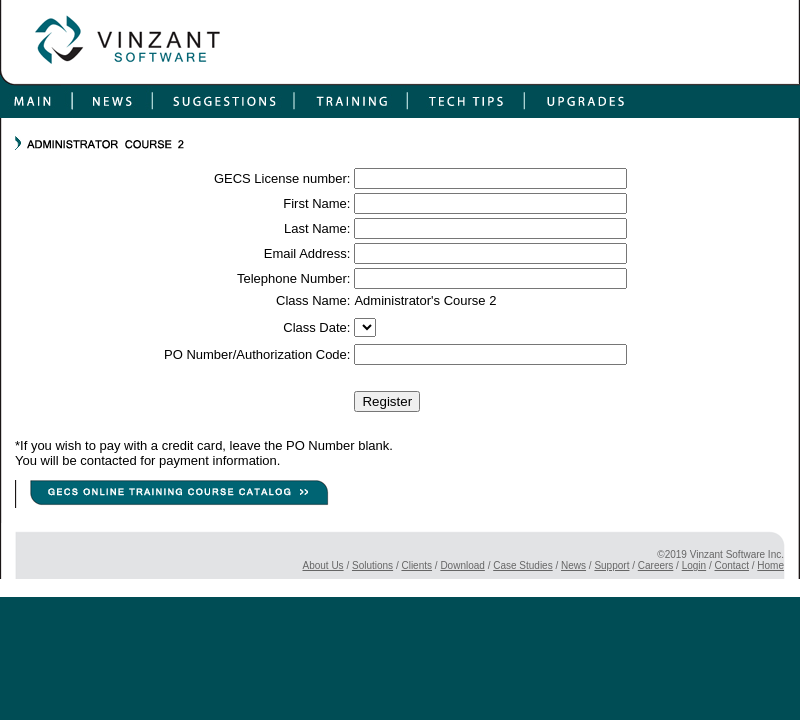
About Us (322, 565)
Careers (656, 565)
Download (462, 565)
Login (694, 565)
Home (770, 565)
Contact (732, 565)
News (573, 565)
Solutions (372, 565)
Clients (416, 565)
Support (611, 565)
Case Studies (522, 565)
